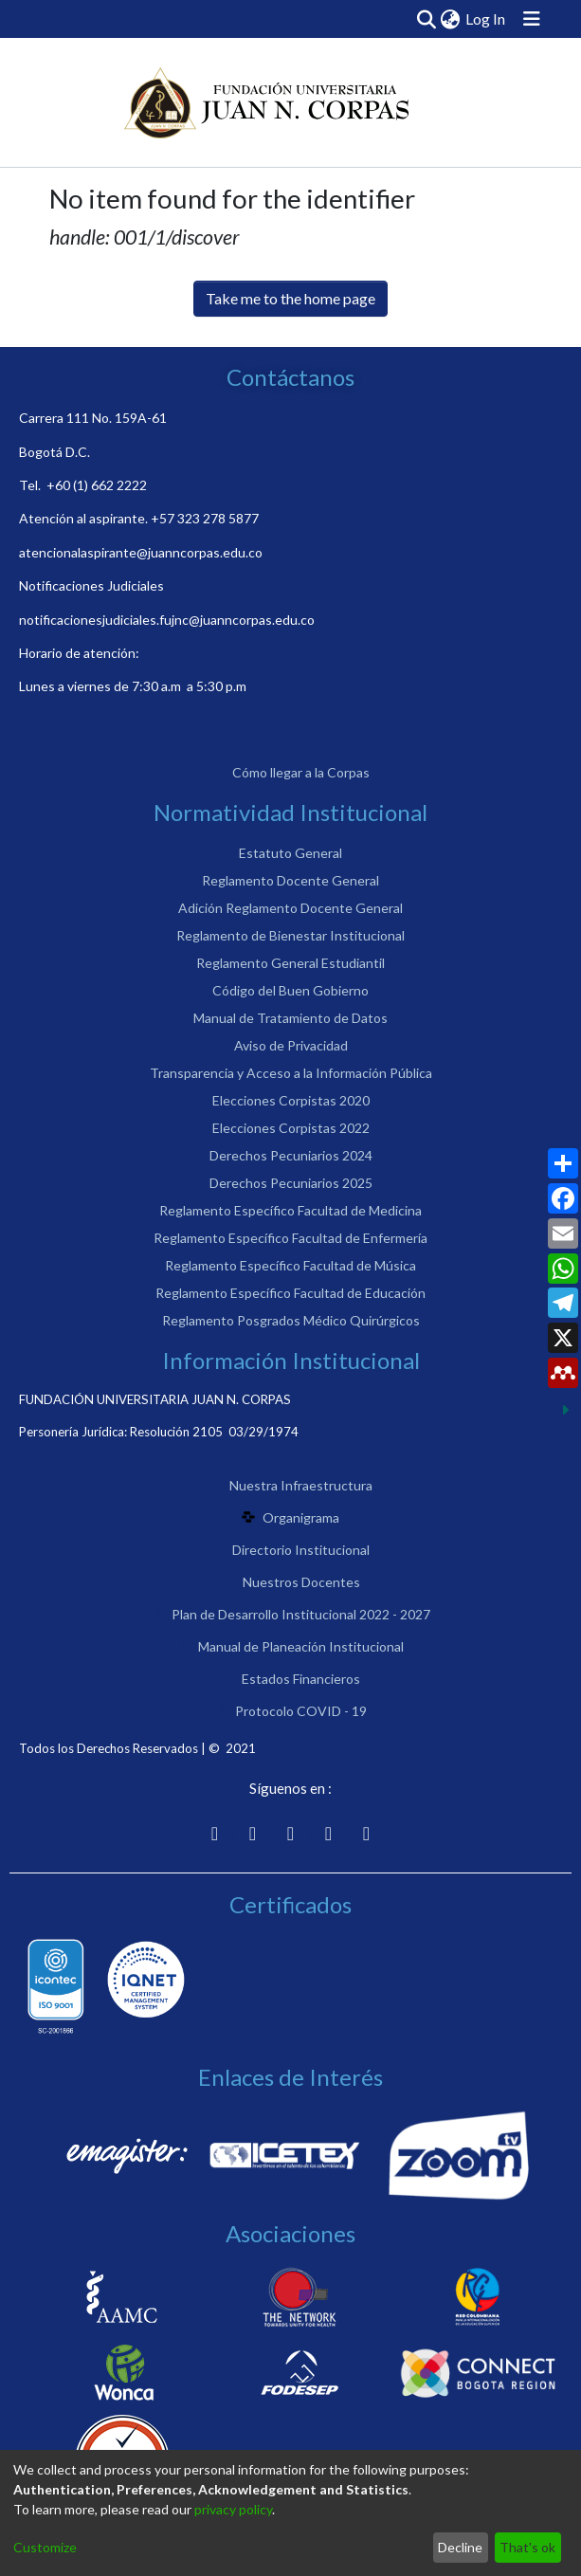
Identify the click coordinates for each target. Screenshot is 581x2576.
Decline (460, 2547)
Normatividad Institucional (290, 812)
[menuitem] (450, 19)
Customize (45, 2547)
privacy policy (233, 2509)
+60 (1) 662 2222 (96, 485)
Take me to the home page (290, 298)
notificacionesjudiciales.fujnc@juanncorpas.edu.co (167, 620)
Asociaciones (290, 2233)
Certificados (290, 1904)
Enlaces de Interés (290, 2077)
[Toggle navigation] (532, 19)
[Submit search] (426, 19)
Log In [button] (486, 18)
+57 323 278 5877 (205, 518)
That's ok (527, 2547)
